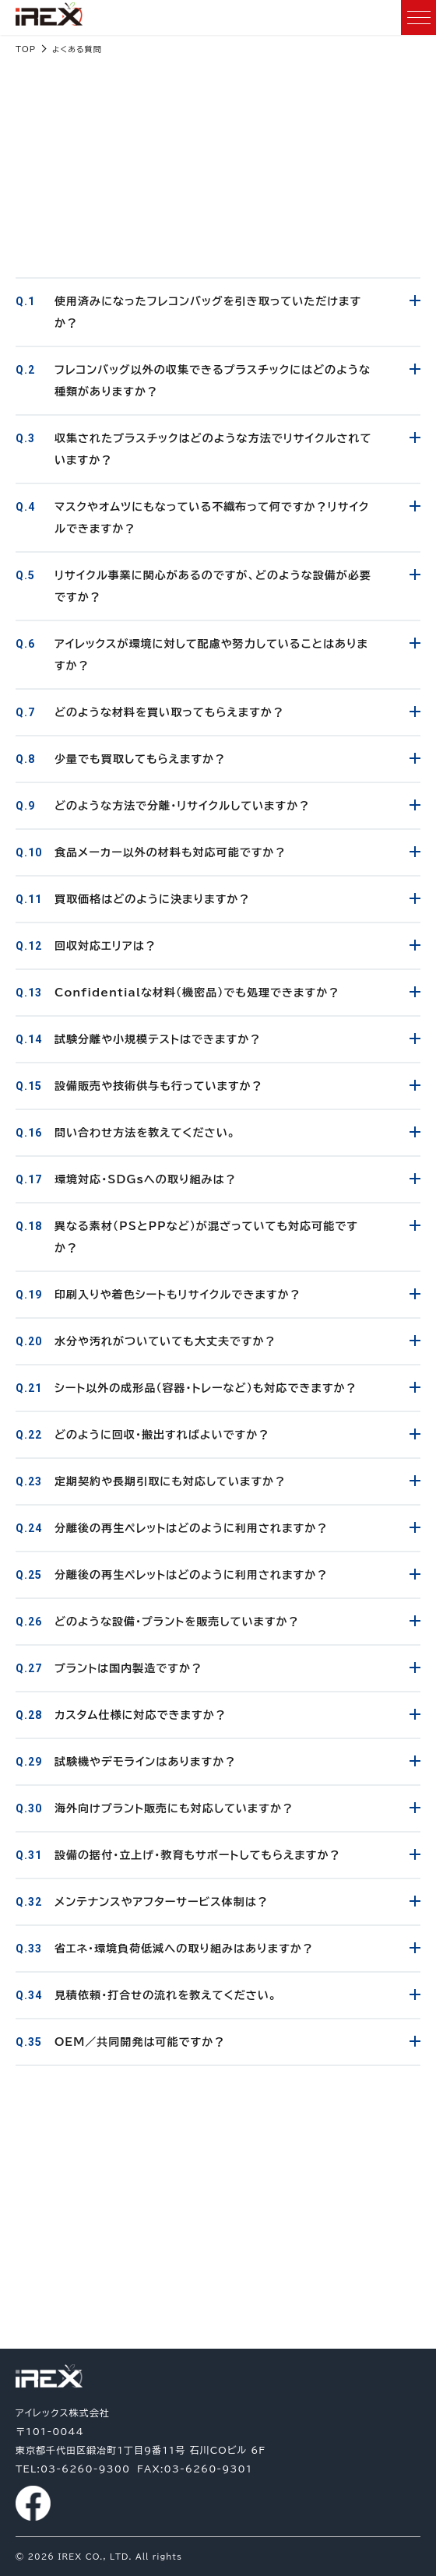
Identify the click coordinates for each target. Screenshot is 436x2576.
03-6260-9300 (218, 2298)
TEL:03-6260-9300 (73, 2468)
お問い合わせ (218, 2235)
